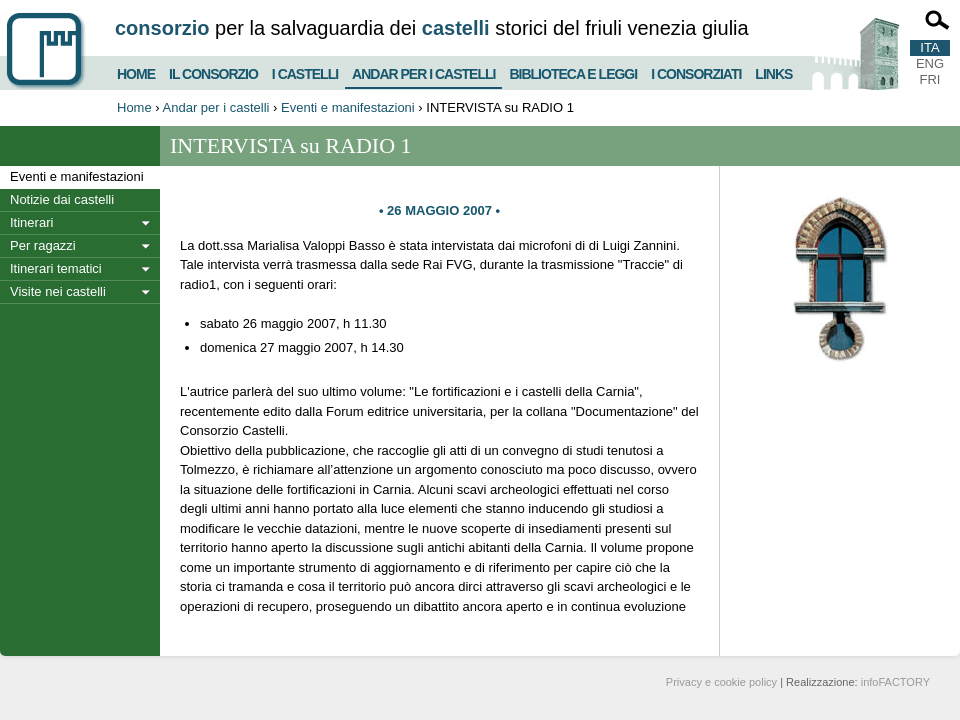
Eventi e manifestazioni (348, 107)
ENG (930, 63)
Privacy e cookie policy (721, 682)
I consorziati (696, 71)
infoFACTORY (895, 682)
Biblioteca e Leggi (573, 71)
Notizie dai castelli (62, 199)
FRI (930, 79)
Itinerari (31, 222)
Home (136, 71)
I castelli (305, 71)
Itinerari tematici (56, 268)
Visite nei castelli (58, 291)
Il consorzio (213, 71)
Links (773, 71)
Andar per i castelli (423, 70)
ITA (929, 47)
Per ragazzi (43, 245)
